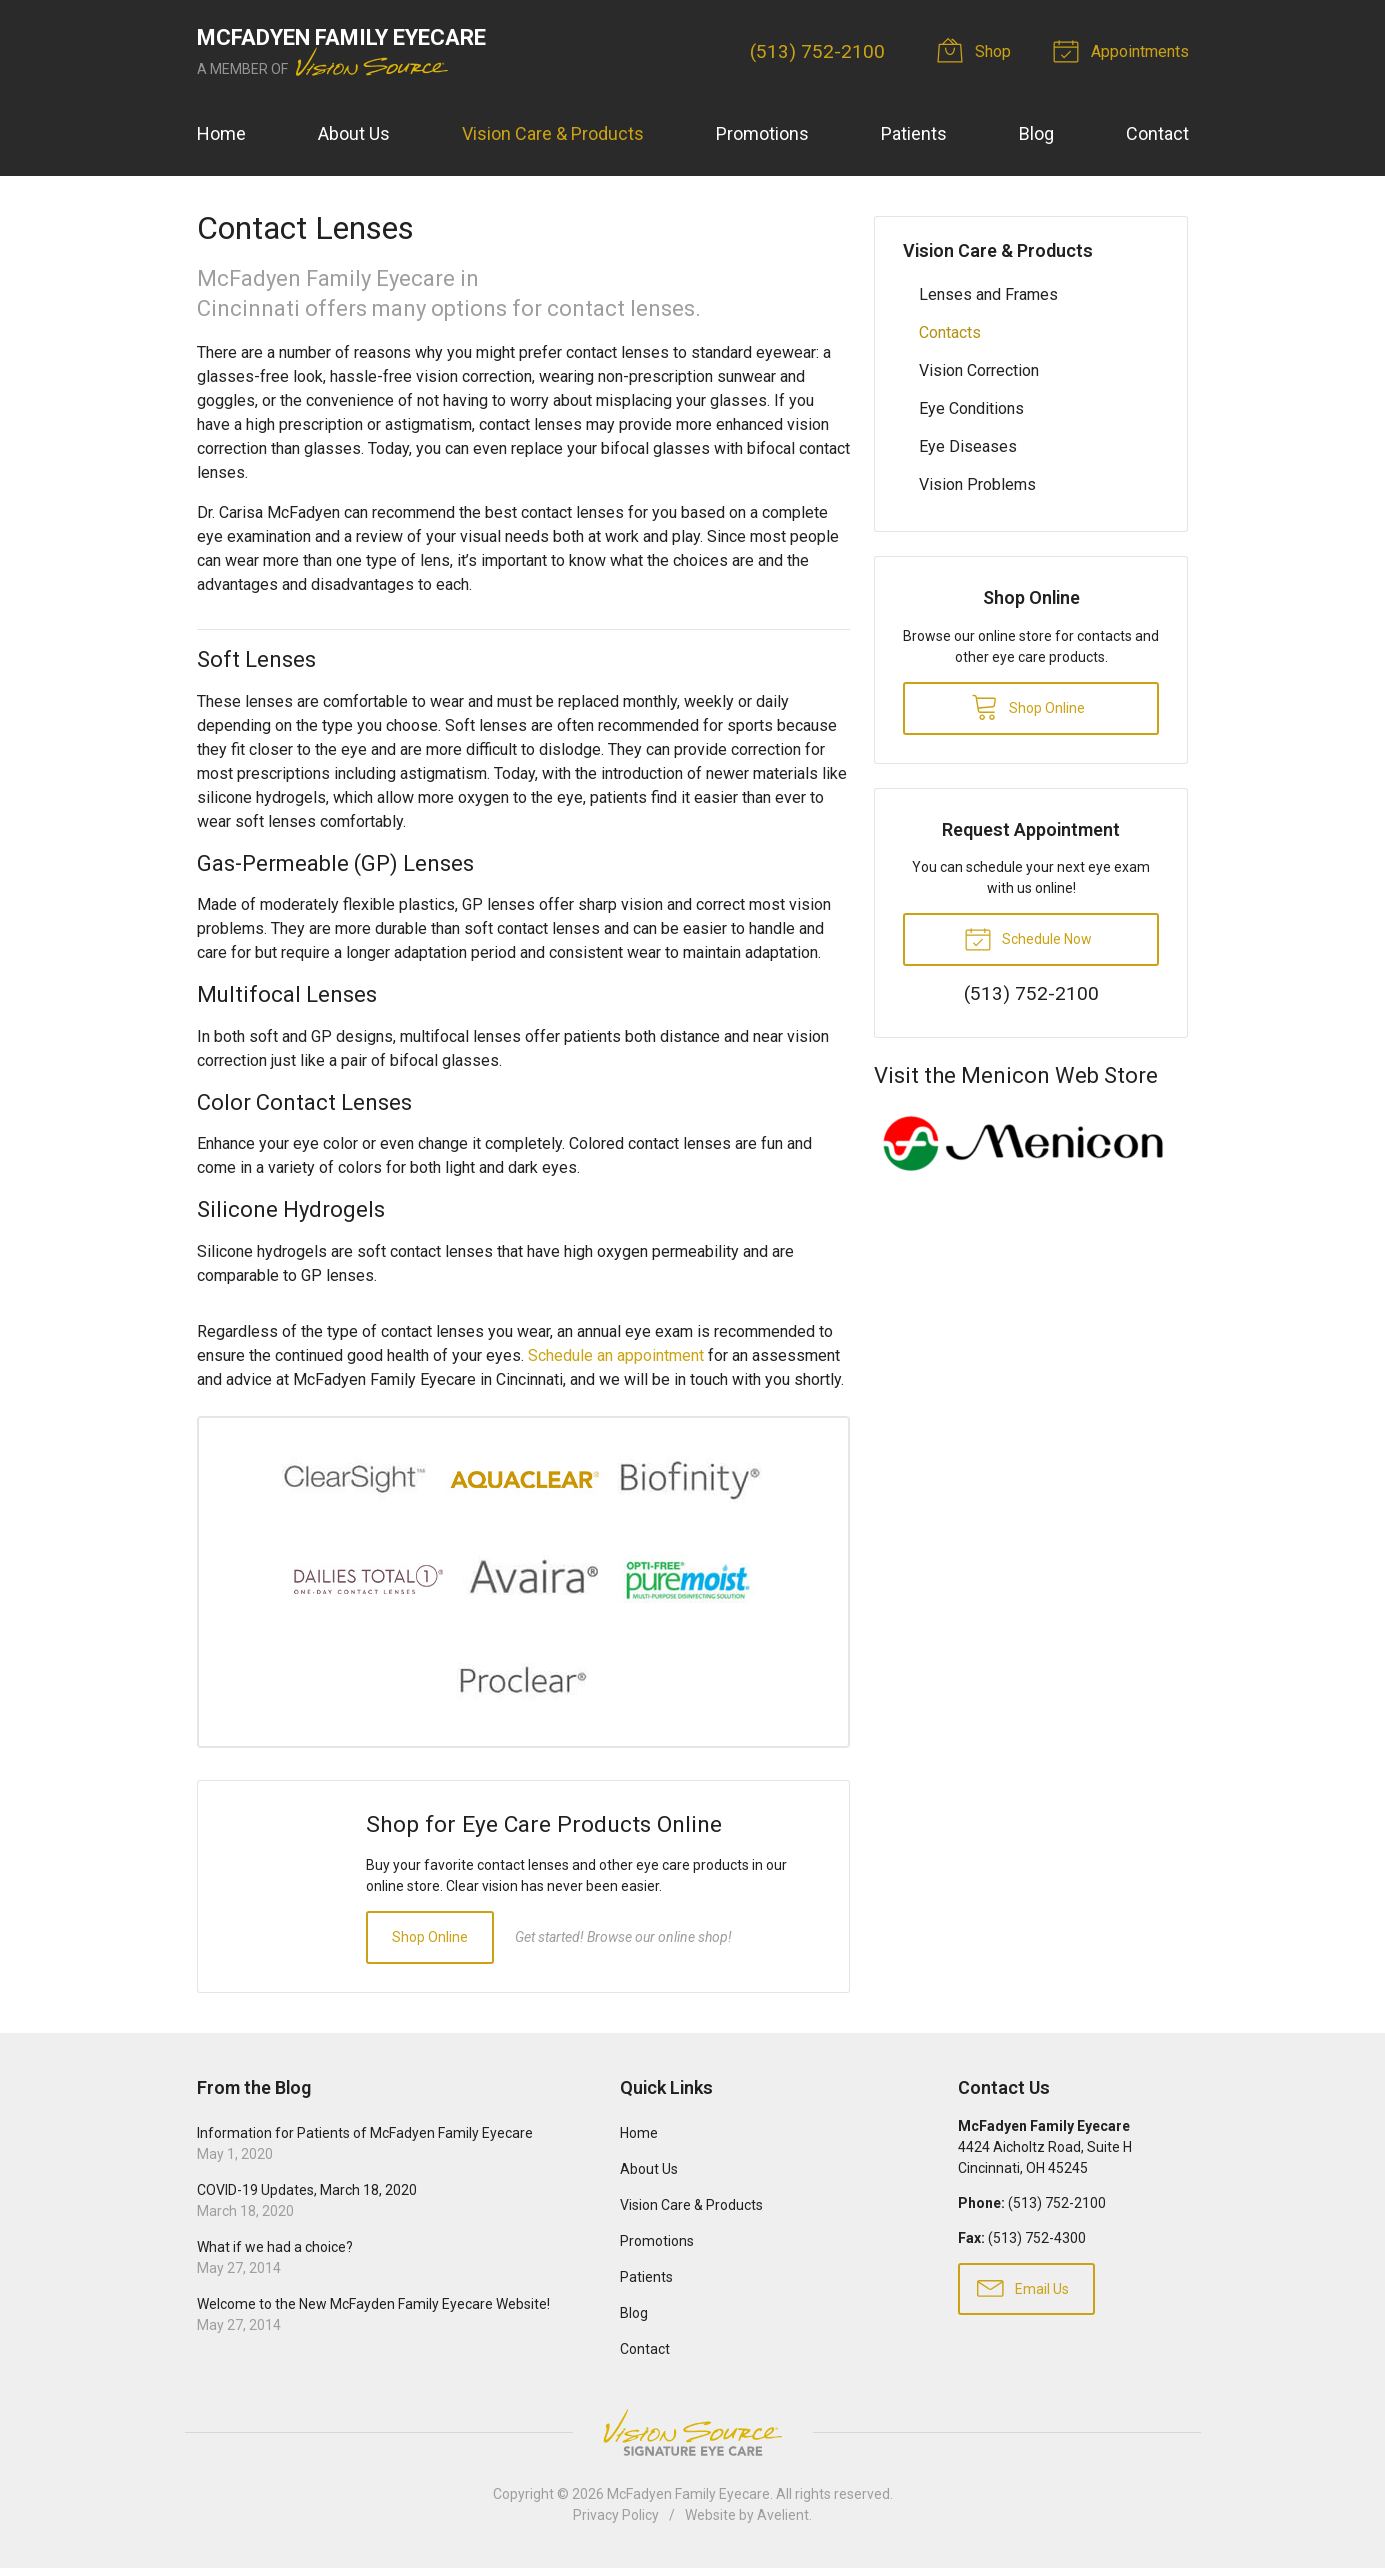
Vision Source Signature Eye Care (693, 2432)
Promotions (762, 133)
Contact (1157, 133)
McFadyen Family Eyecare (688, 2494)
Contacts (950, 332)
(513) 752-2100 (817, 51)
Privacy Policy (616, 2515)
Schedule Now (1028, 938)
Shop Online (430, 1937)
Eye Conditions (971, 408)
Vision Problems (977, 484)
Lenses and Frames (988, 294)
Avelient (783, 2515)
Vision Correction (979, 370)
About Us (354, 133)
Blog (1036, 133)
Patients (914, 133)
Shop (977, 50)
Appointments (1124, 50)
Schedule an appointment (616, 1355)
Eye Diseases (968, 446)
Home (221, 133)
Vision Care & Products (553, 133)
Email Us (1023, 2287)
